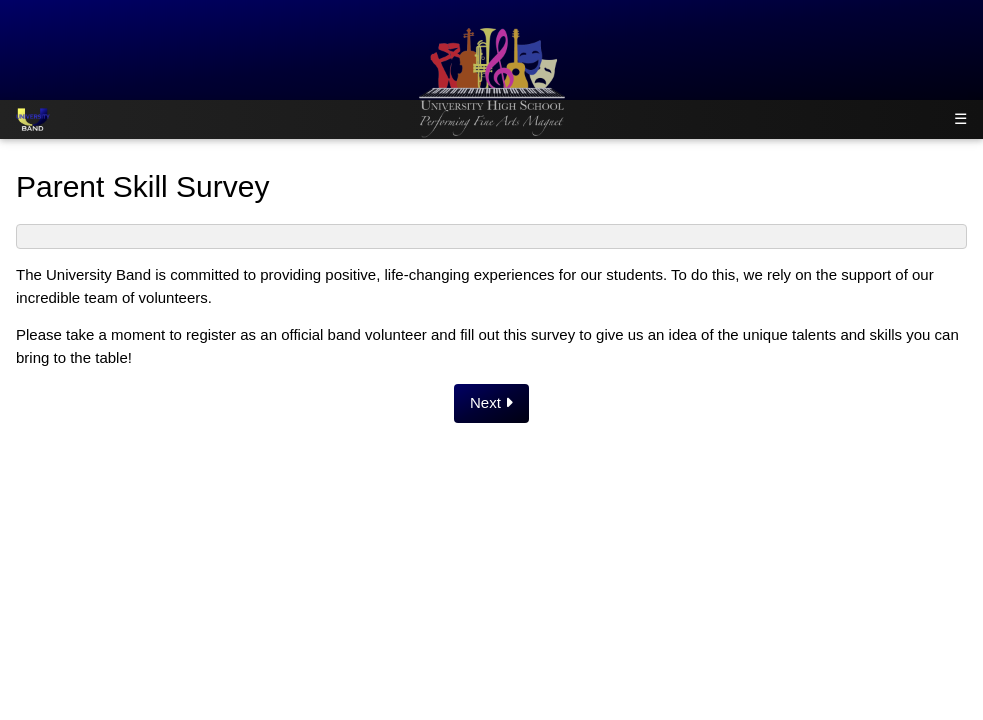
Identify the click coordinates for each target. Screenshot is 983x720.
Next (491, 402)
